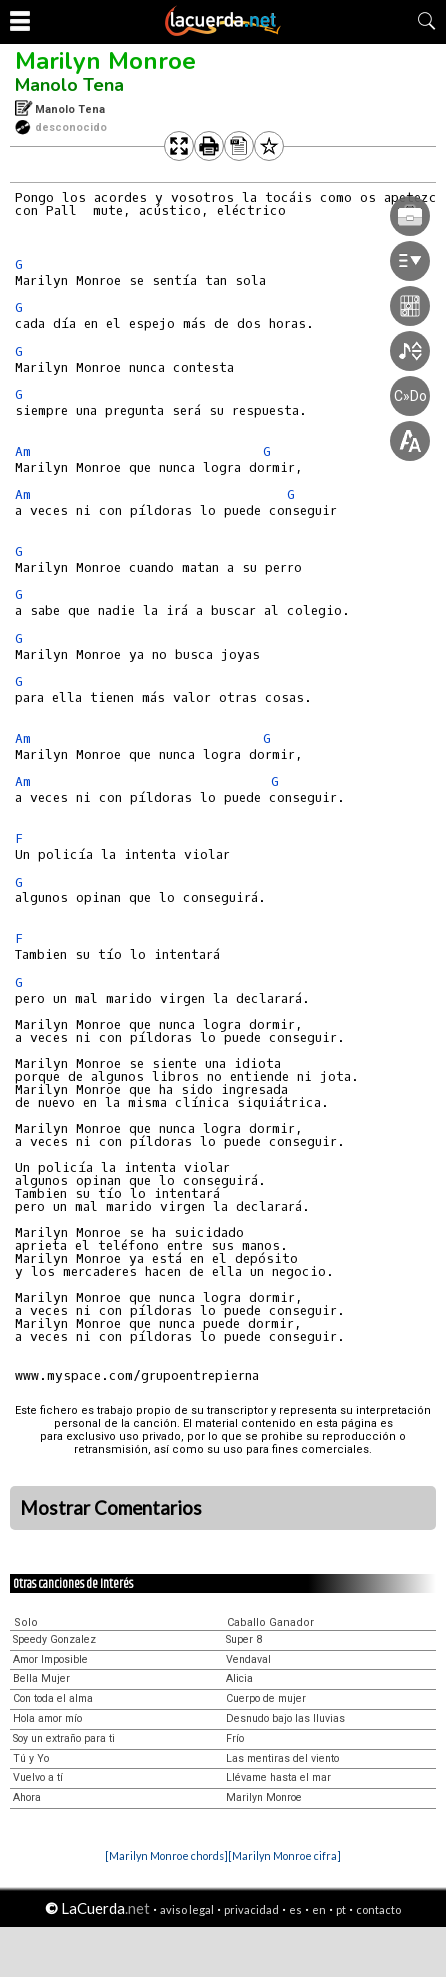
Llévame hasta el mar (278, 1777)
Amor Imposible (50, 1659)
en (319, 1909)
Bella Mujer (41, 1678)
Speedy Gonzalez (54, 1639)
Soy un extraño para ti (64, 1738)
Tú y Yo (31, 1758)
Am (23, 451)
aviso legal (187, 1909)
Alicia (239, 1678)
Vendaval (248, 1659)
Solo (26, 1622)
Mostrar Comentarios (111, 1508)
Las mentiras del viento (282, 1758)
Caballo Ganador (270, 1622)
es (295, 1909)
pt (341, 1909)
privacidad (251, 1909)
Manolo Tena (69, 85)
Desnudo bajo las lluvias (285, 1718)
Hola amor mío (47, 1718)
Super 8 (244, 1639)
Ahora (27, 1797)
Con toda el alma (53, 1698)
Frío (235, 1738)
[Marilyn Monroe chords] (166, 1855)
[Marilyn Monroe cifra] (284, 1855)
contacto (378, 1909)
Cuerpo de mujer (266, 1698)
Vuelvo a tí (38, 1777)
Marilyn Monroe (105, 61)
